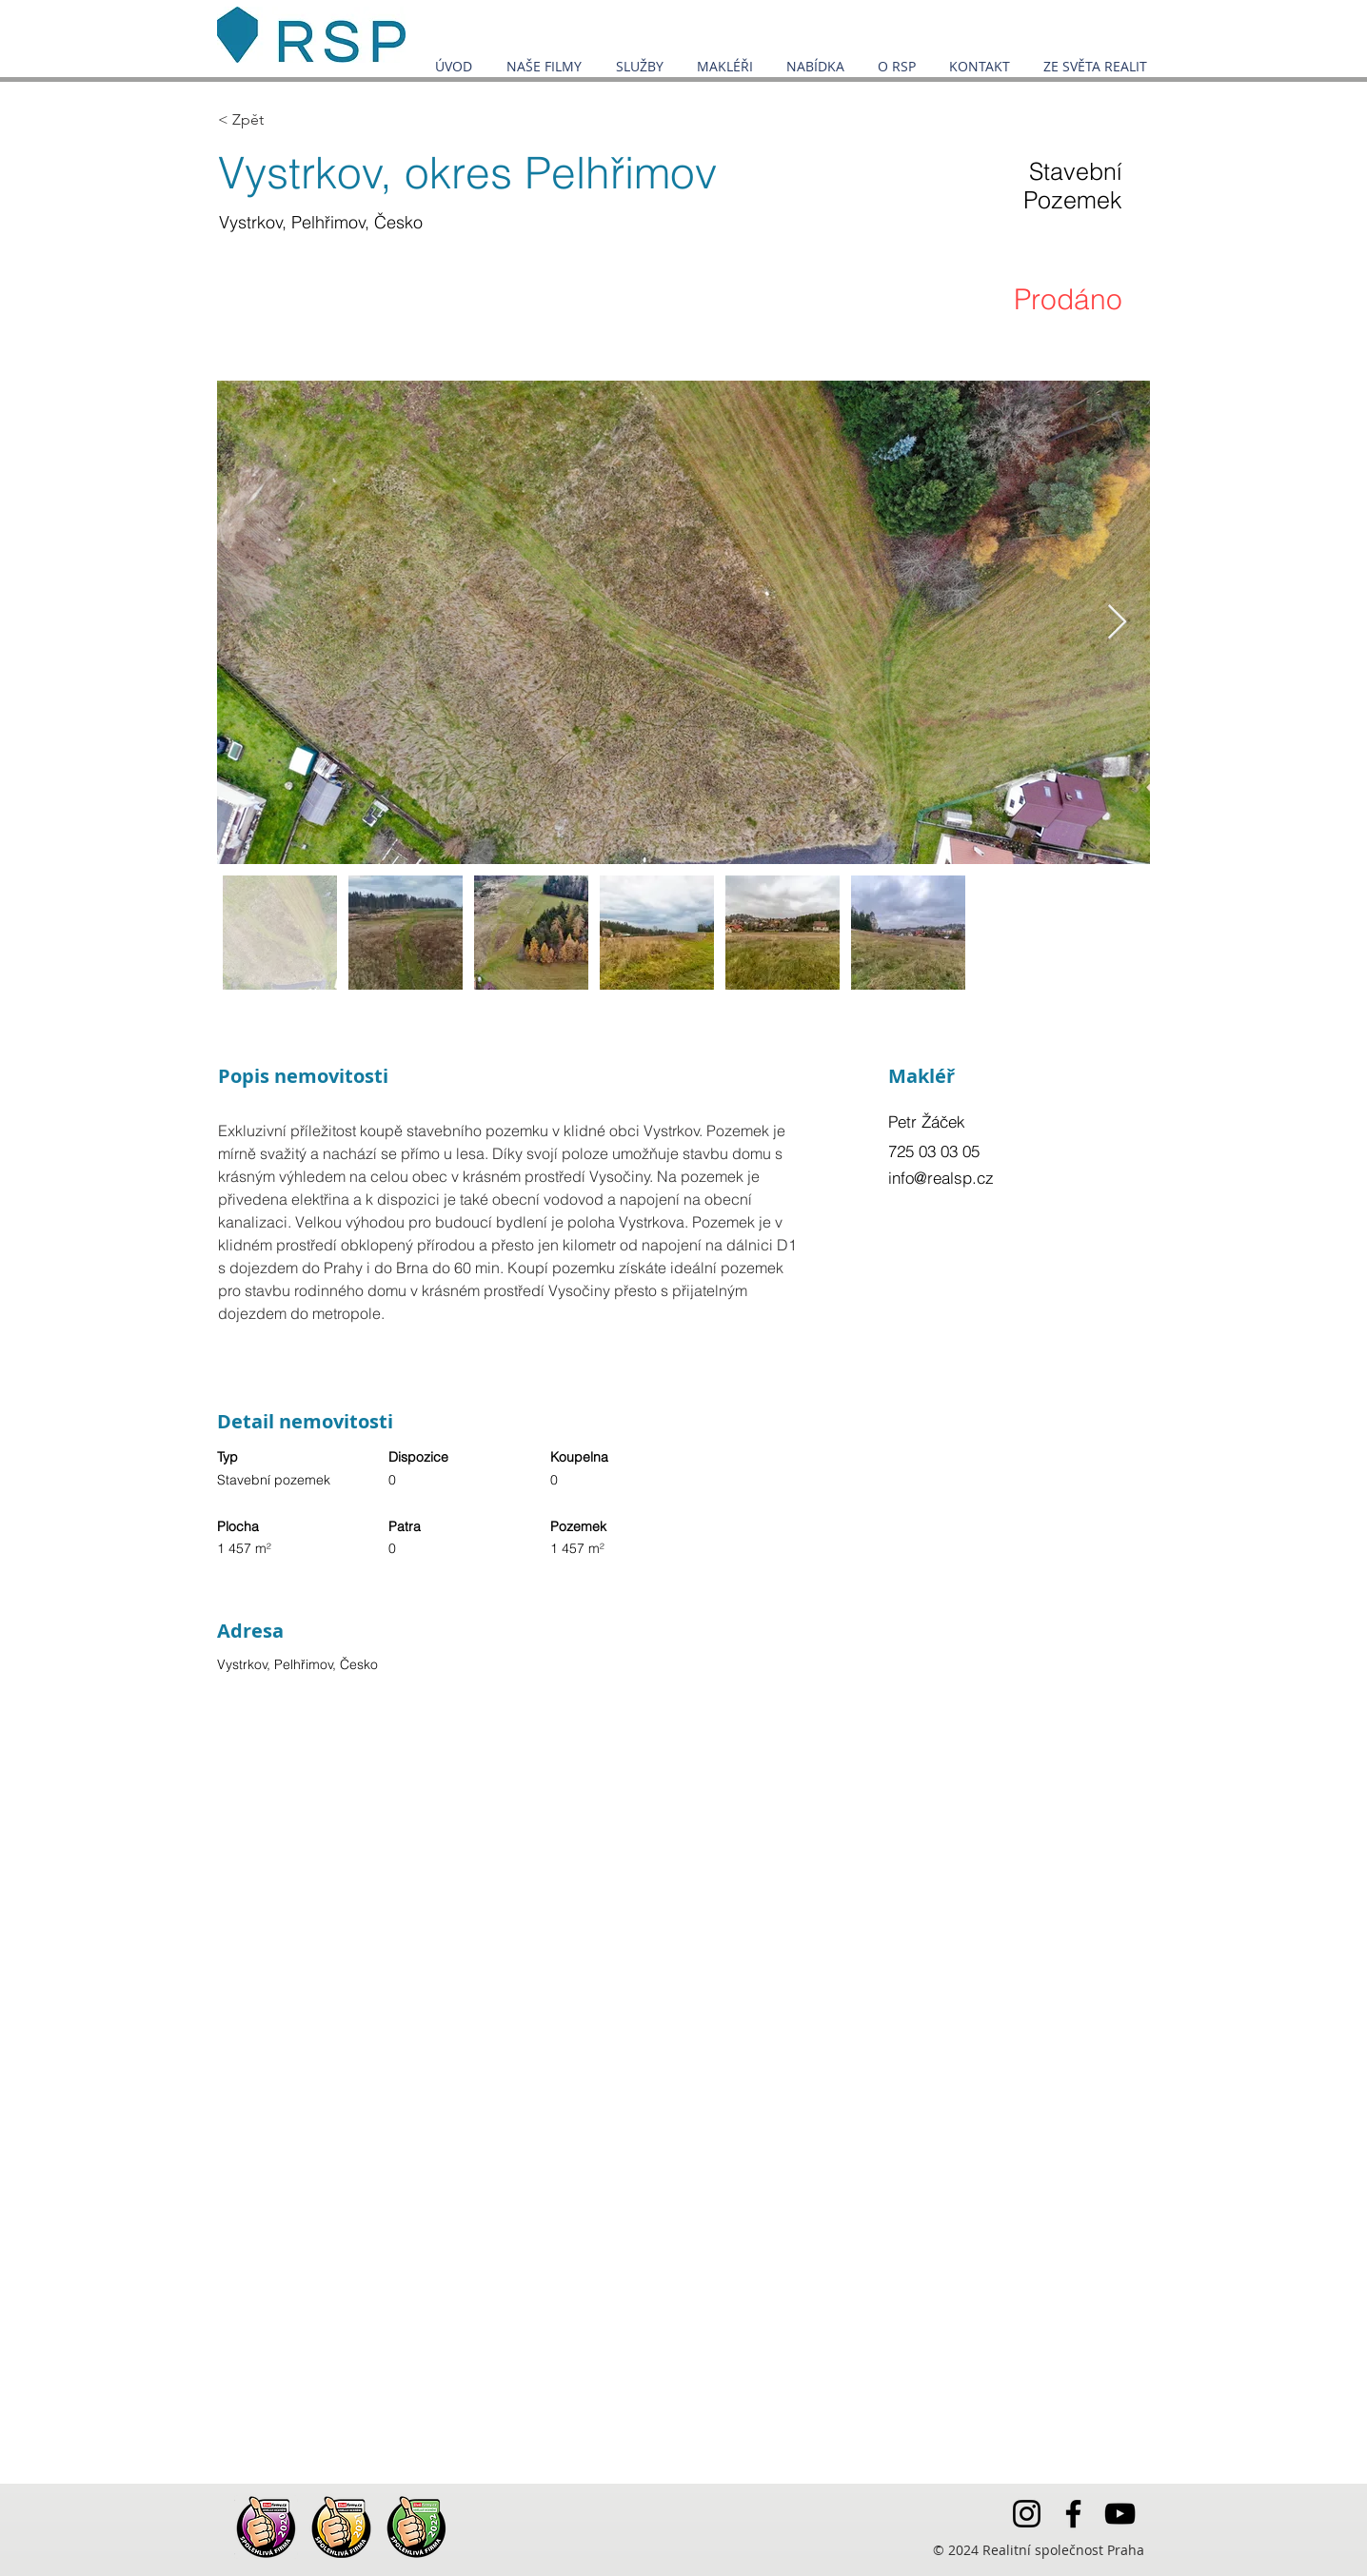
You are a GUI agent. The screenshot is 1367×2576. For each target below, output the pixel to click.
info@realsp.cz (941, 1178)
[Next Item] (1117, 622)
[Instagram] (1026, 2513)
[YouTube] (1120, 2513)
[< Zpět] (285, 120)
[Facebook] (1073, 2513)
